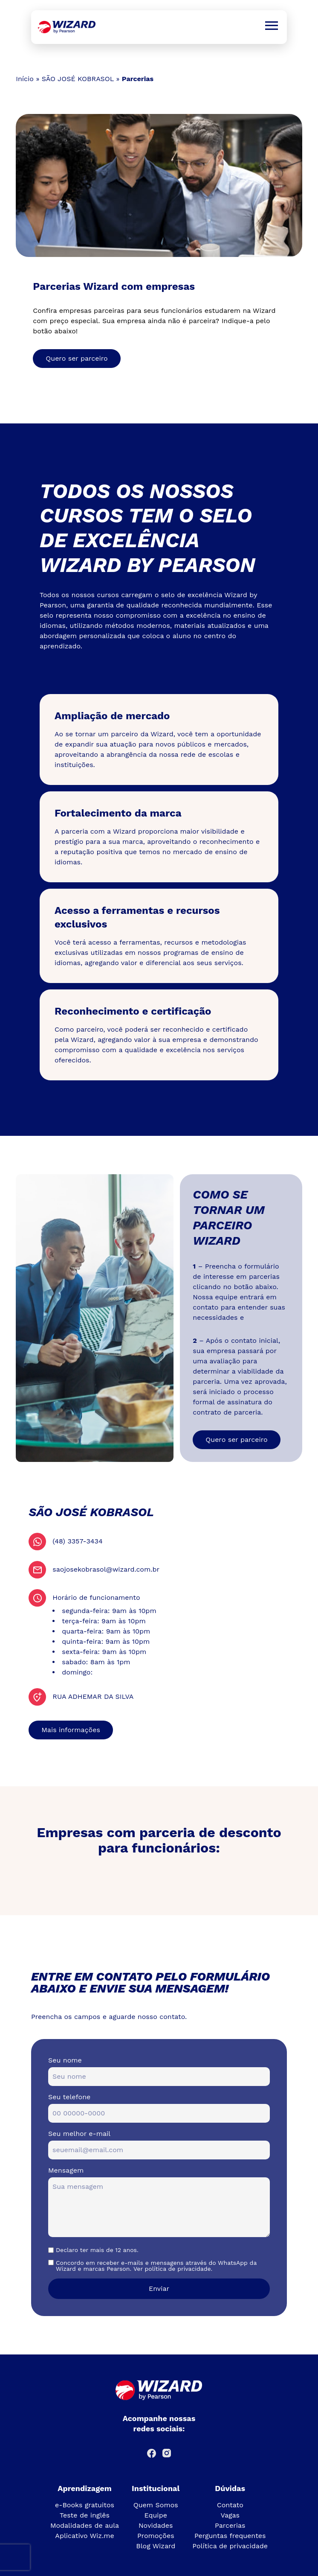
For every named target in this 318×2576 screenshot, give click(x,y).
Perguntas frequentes (230, 2536)
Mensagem (66, 2170)
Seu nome (65, 2060)
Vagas (229, 2515)
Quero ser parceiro (76, 358)
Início (25, 79)
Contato (230, 2505)
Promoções (155, 2536)
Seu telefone (69, 2097)
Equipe (156, 2515)
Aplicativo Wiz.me (84, 2536)
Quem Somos (155, 2505)
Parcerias (230, 2525)
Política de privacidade (230, 2546)
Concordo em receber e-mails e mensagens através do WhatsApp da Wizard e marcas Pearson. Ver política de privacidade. (156, 2266)
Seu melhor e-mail (79, 2134)
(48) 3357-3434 (77, 1541)
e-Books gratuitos (84, 2505)
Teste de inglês (85, 2515)
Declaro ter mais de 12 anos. (97, 2250)
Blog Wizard (155, 2546)
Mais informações (70, 1730)
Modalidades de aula (84, 2525)
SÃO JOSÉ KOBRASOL (78, 79)
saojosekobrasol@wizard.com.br (105, 1569)
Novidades (156, 2525)
